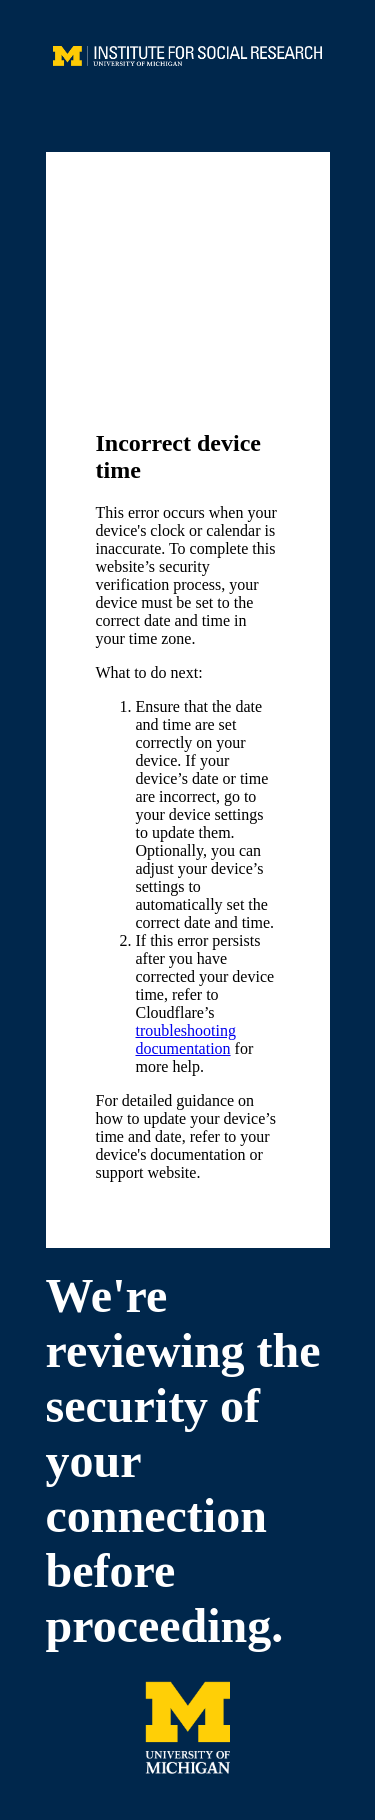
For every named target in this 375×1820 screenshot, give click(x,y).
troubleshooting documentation (186, 1039)
